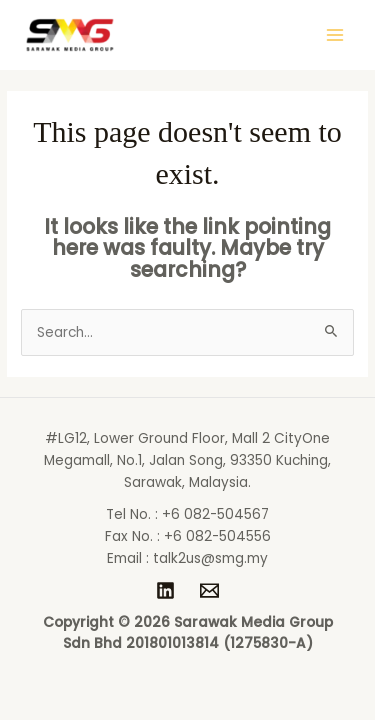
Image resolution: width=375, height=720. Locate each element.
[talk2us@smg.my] (209, 590)
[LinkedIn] (165, 590)
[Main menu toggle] (335, 35)
